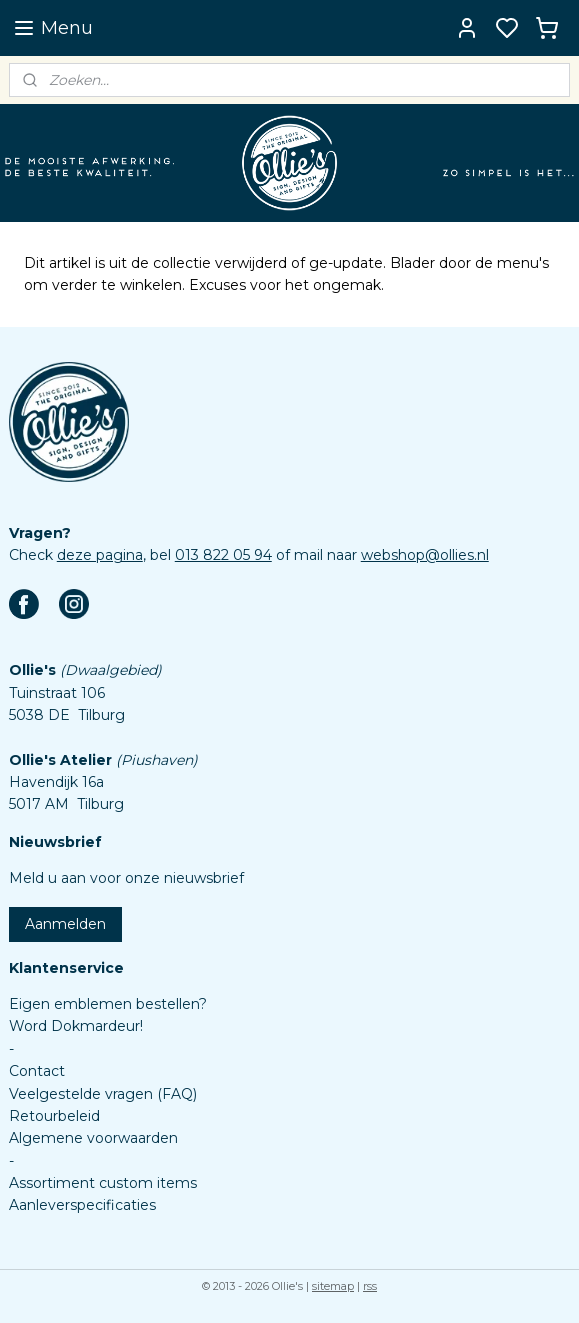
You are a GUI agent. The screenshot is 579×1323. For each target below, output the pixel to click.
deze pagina (100, 555)
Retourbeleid (54, 1116)
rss (370, 1286)
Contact (37, 1071)
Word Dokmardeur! (76, 1026)
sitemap (333, 1286)
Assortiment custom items (103, 1183)
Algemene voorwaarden (93, 1138)
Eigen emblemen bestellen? (108, 1004)
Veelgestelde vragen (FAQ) (103, 1094)
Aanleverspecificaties (82, 1205)
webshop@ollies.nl (425, 555)
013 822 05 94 (223, 555)
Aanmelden (65, 924)
